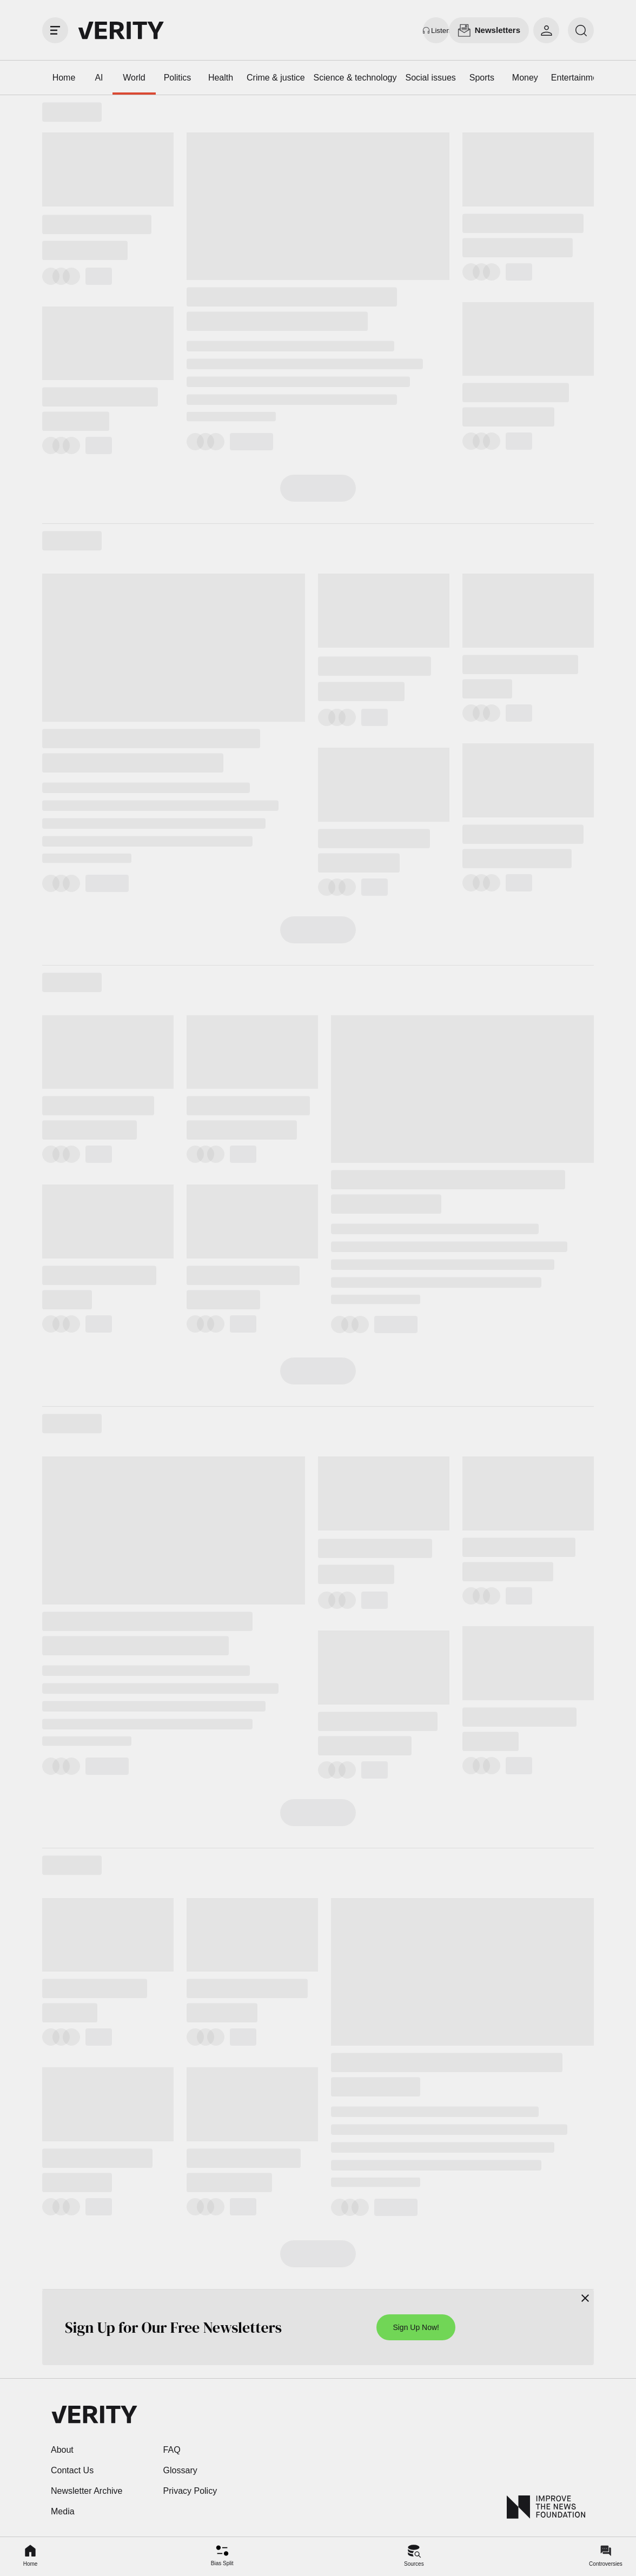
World (134, 77)
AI (99, 77)
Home (64, 77)
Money (525, 77)
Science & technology (355, 77)
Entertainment (578, 77)
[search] (581, 30)
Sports (481, 77)
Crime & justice (276, 77)
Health (220, 77)
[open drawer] (55, 30)
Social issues (430, 77)
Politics (177, 77)
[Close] (585, 2298)
